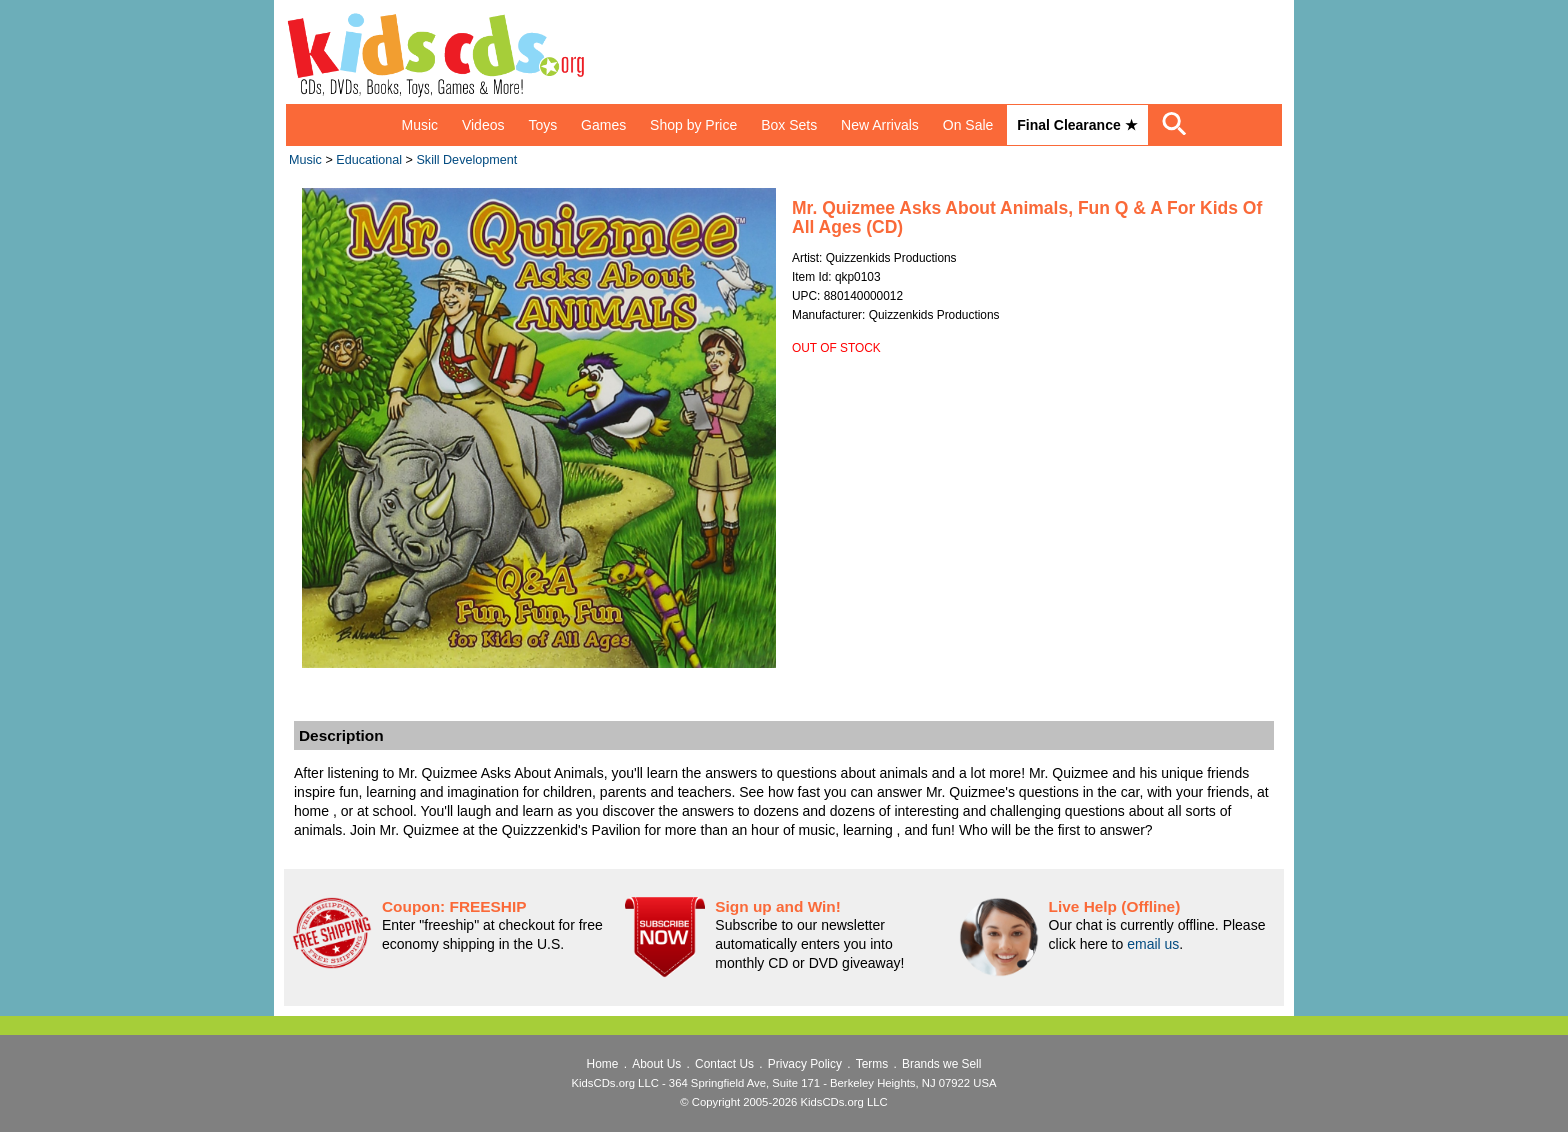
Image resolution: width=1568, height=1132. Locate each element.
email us (1153, 944)
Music (419, 125)
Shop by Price (693, 125)
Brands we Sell (941, 1064)
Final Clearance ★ (1077, 125)
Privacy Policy (805, 1064)
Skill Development (466, 160)
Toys (542, 125)
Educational (369, 160)
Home (603, 1064)
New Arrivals (880, 125)
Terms (872, 1064)
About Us (656, 1064)
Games (603, 125)
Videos (483, 125)
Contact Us (724, 1064)
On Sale (968, 125)
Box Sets (789, 125)
